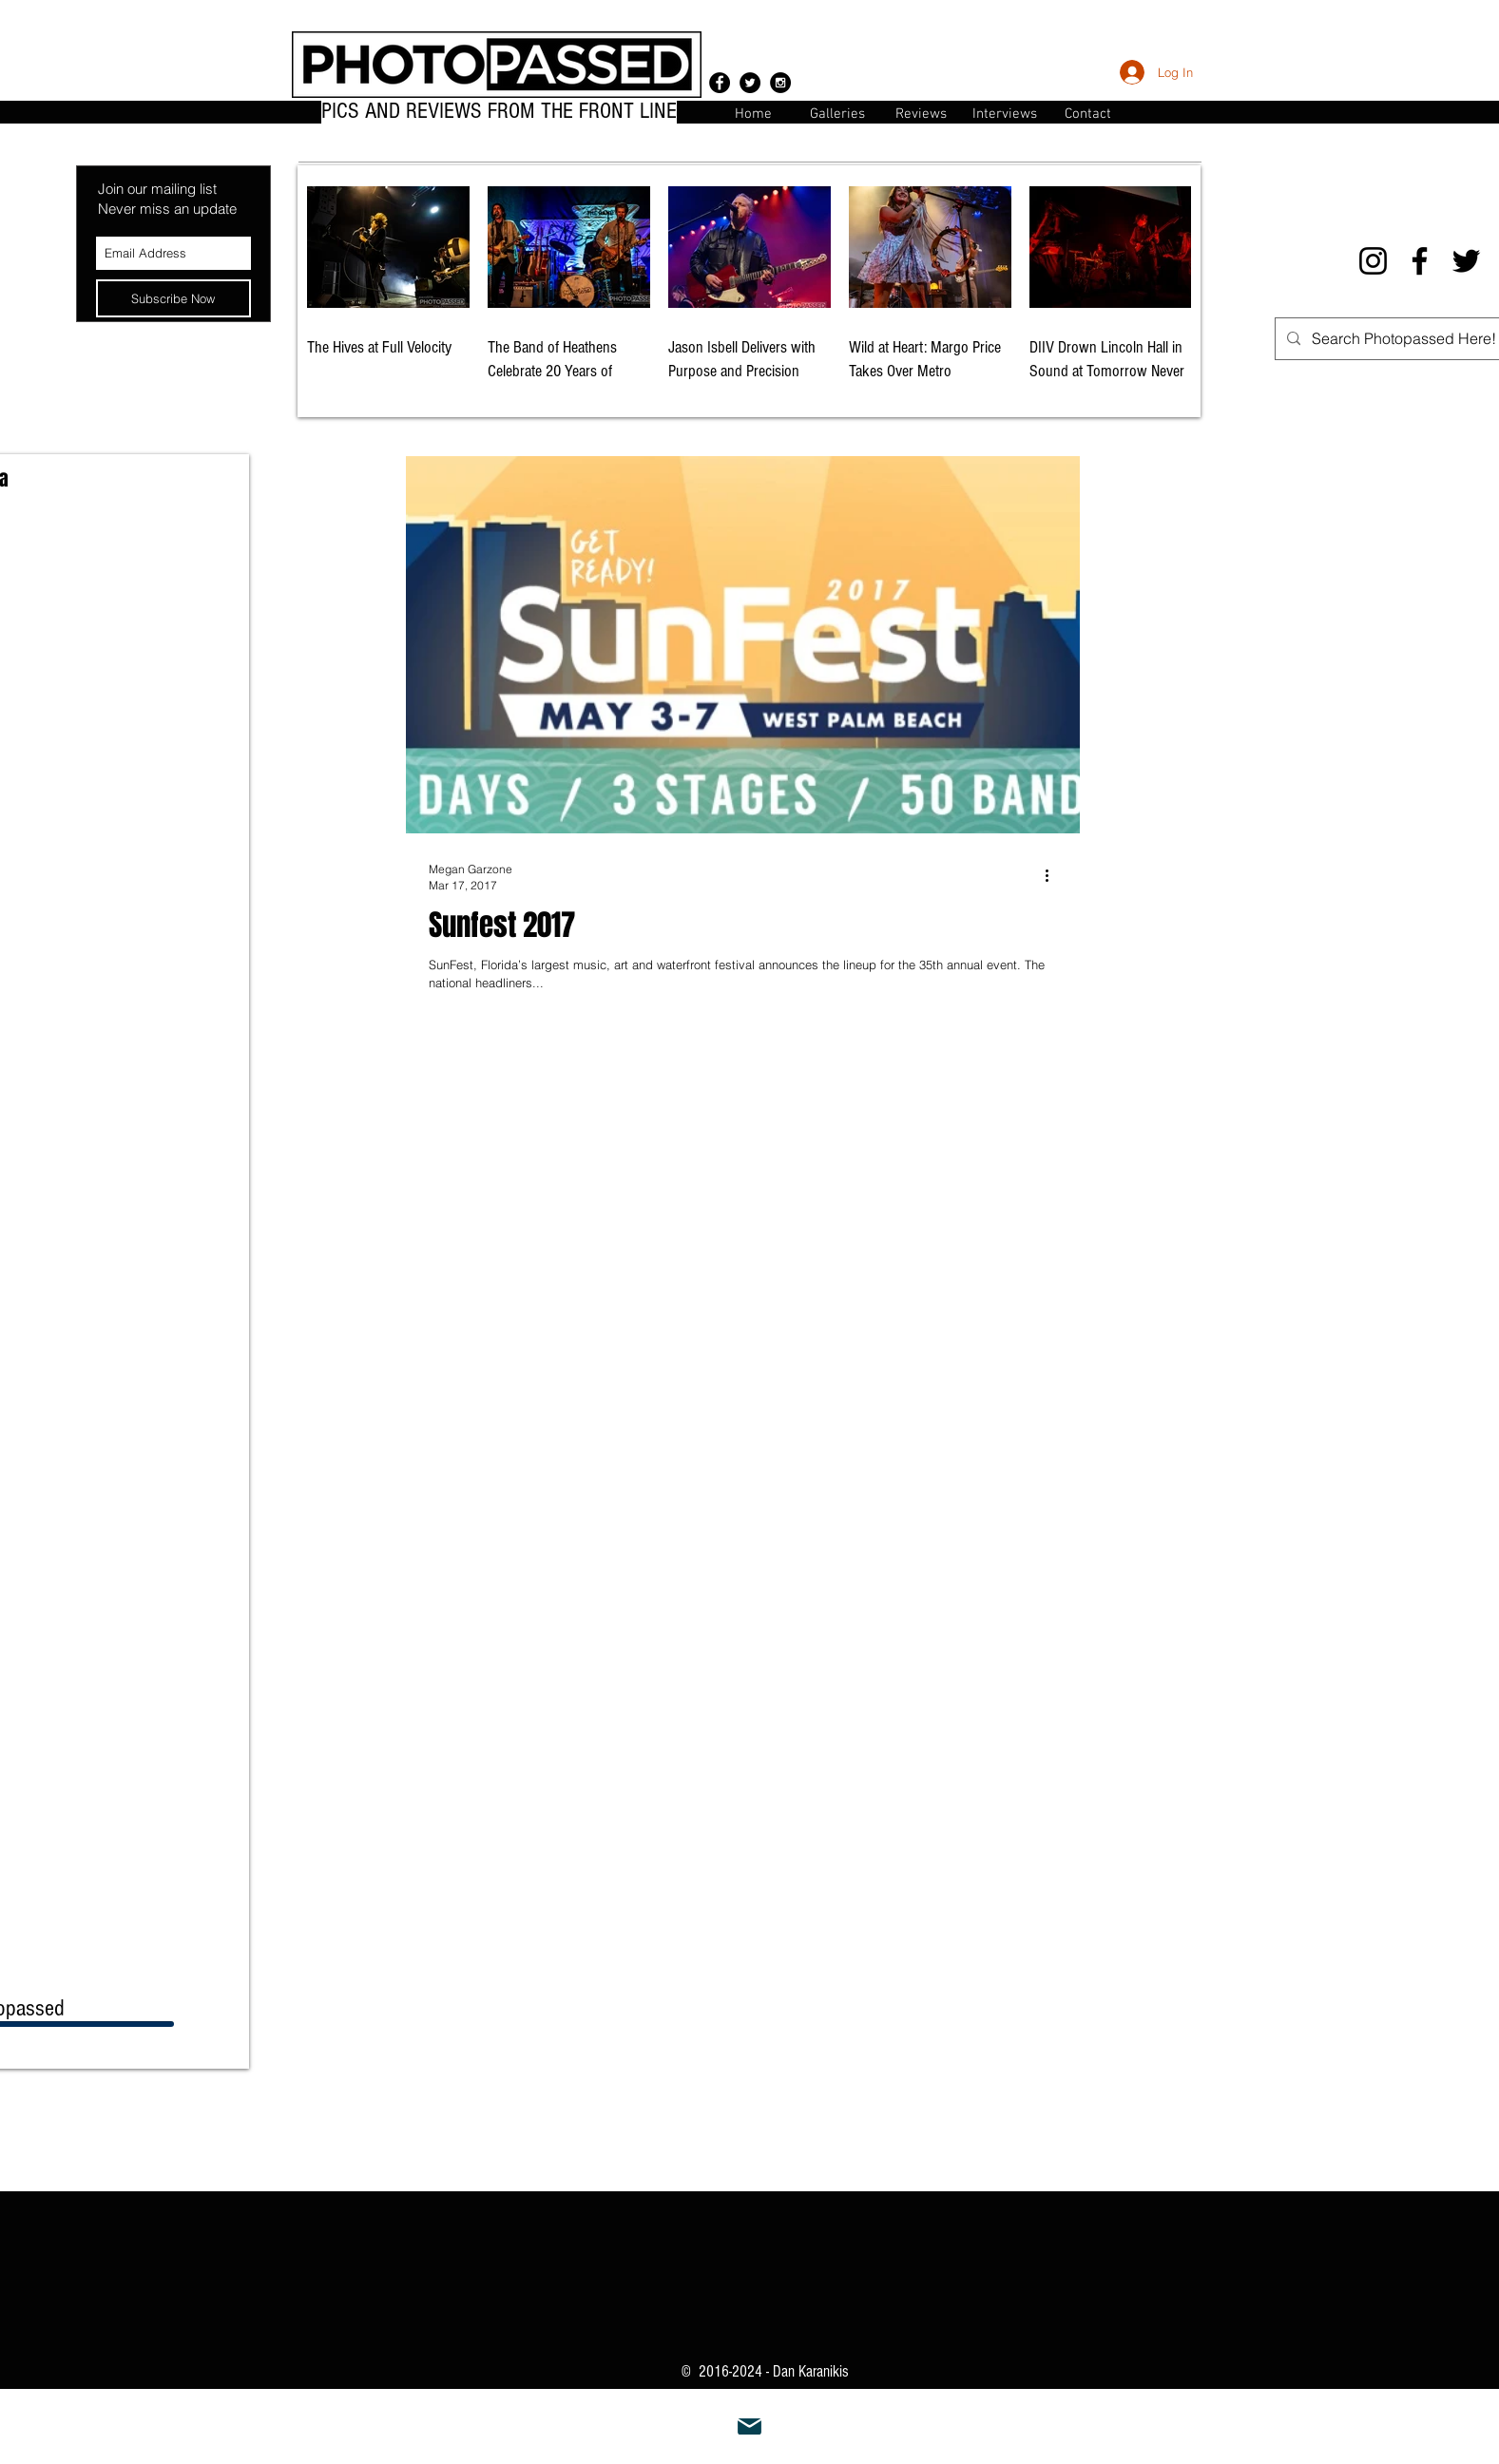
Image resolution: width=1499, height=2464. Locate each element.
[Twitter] (1466, 260)
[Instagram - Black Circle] (780, 82)
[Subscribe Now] (173, 298)
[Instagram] (1373, 260)
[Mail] (750, 2427)
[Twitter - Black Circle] (750, 82)
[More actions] (1054, 876)
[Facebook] (1419, 260)
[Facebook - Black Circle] (719, 82)
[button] (1088, 113)
